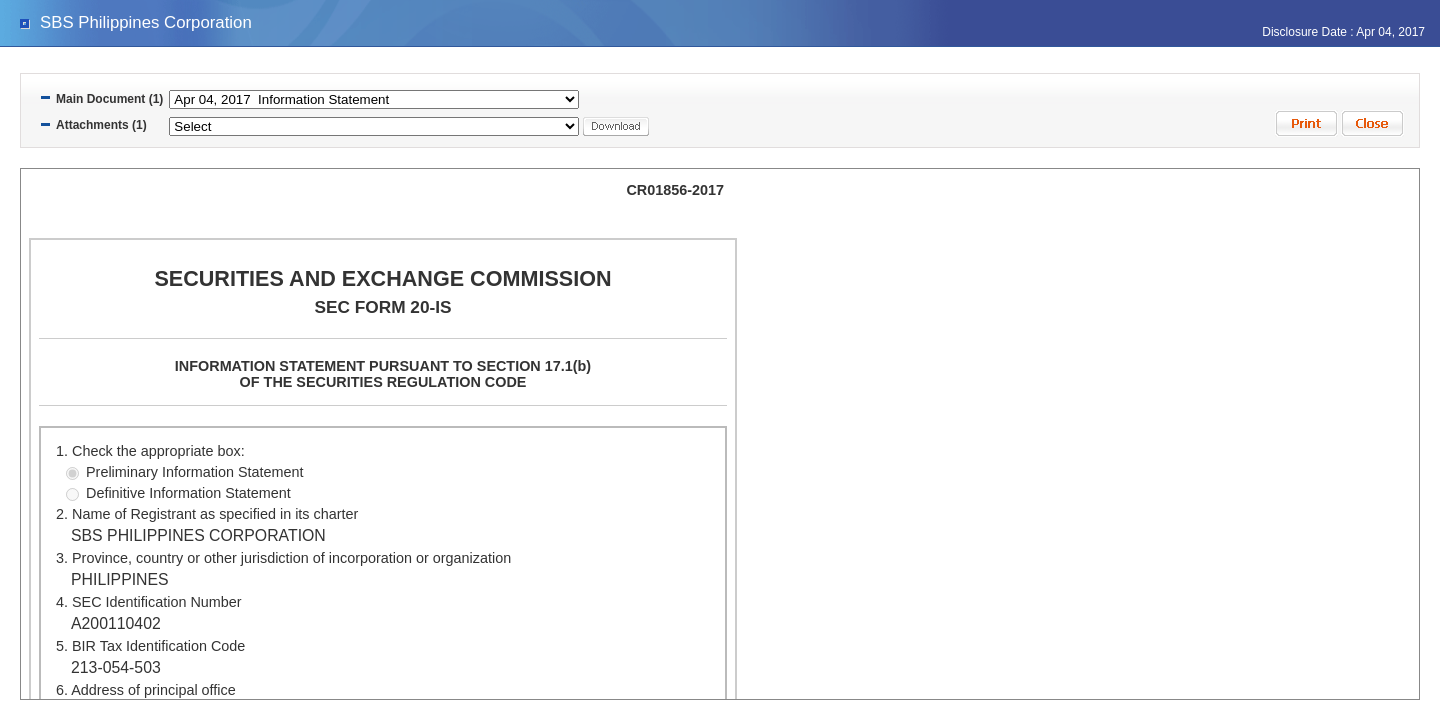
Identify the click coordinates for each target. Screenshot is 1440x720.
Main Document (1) (109, 99)
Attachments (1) (101, 125)
